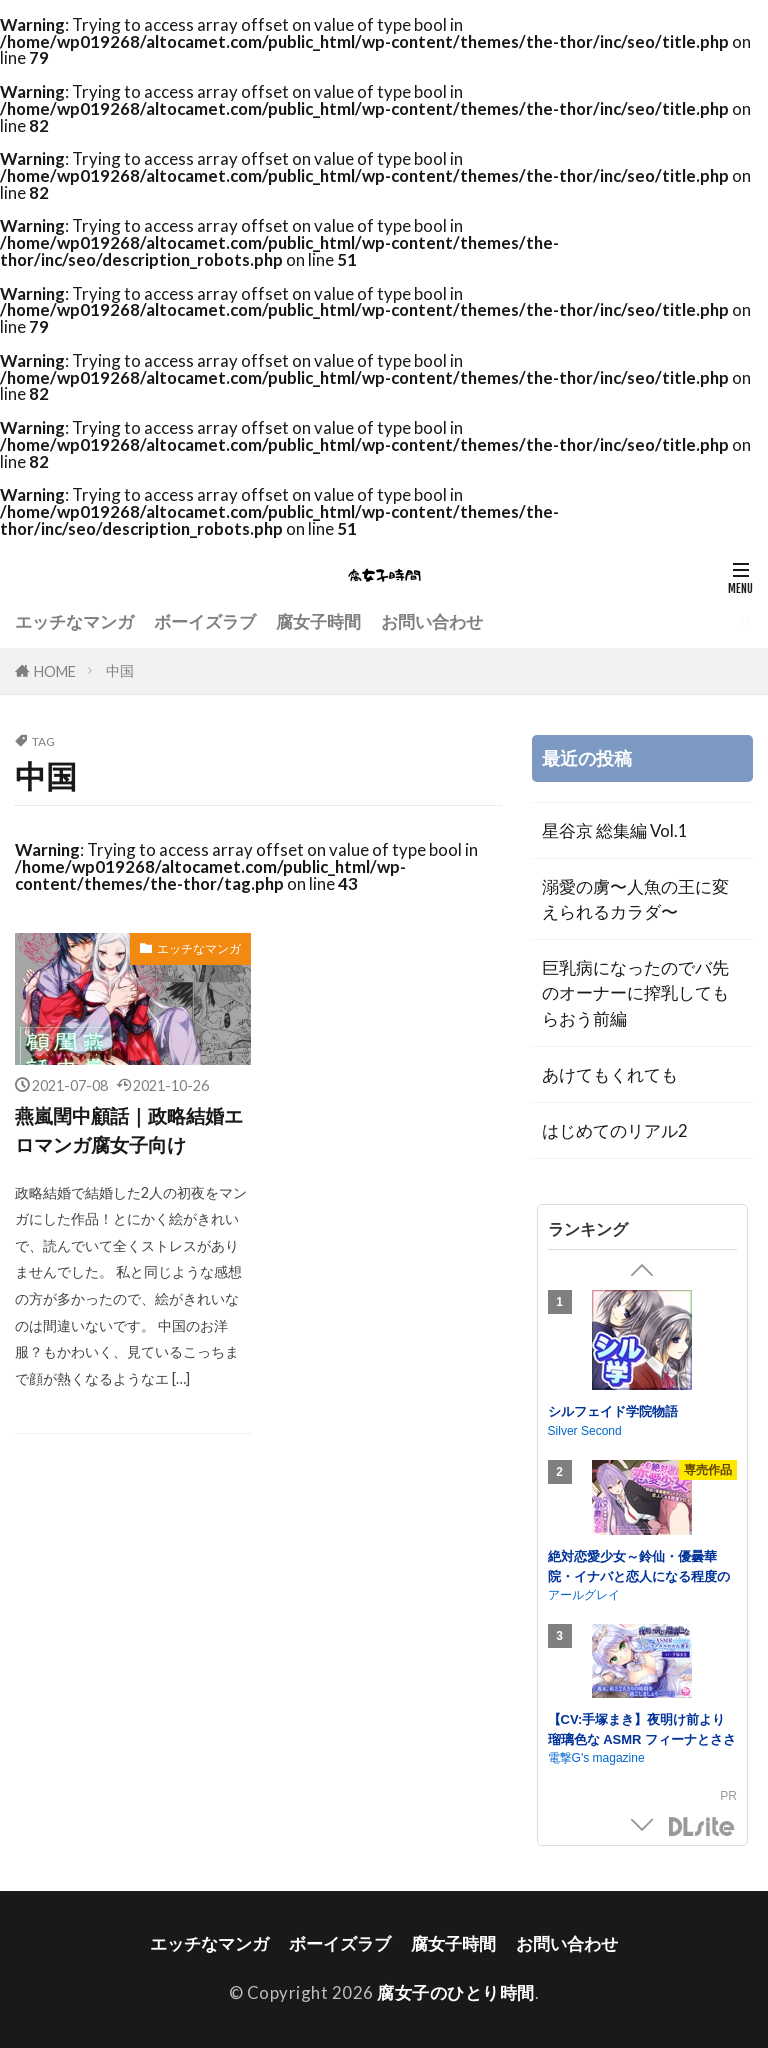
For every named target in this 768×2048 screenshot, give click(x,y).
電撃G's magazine (596, 1758)
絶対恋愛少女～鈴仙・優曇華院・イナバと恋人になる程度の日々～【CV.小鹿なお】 (639, 1576)
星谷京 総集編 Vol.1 (615, 830)
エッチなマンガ (74, 621)
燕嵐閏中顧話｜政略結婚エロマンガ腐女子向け (129, 1130)
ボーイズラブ (205, 621)
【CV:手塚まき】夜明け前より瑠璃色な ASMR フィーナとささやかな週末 (642, 1739)
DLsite (702, 1827)
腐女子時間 (318, 621)
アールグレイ (584, 1595)
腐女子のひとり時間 (456, 1992)
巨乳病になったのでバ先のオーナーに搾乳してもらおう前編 (635, 992)
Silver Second (585, 1431)
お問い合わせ (432, 621)
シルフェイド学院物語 (613, 1411)
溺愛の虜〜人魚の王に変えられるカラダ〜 (635, 899)
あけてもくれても (610, 1074)
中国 (120, 670)
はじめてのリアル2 (615, 1130)
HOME (55, 671)
